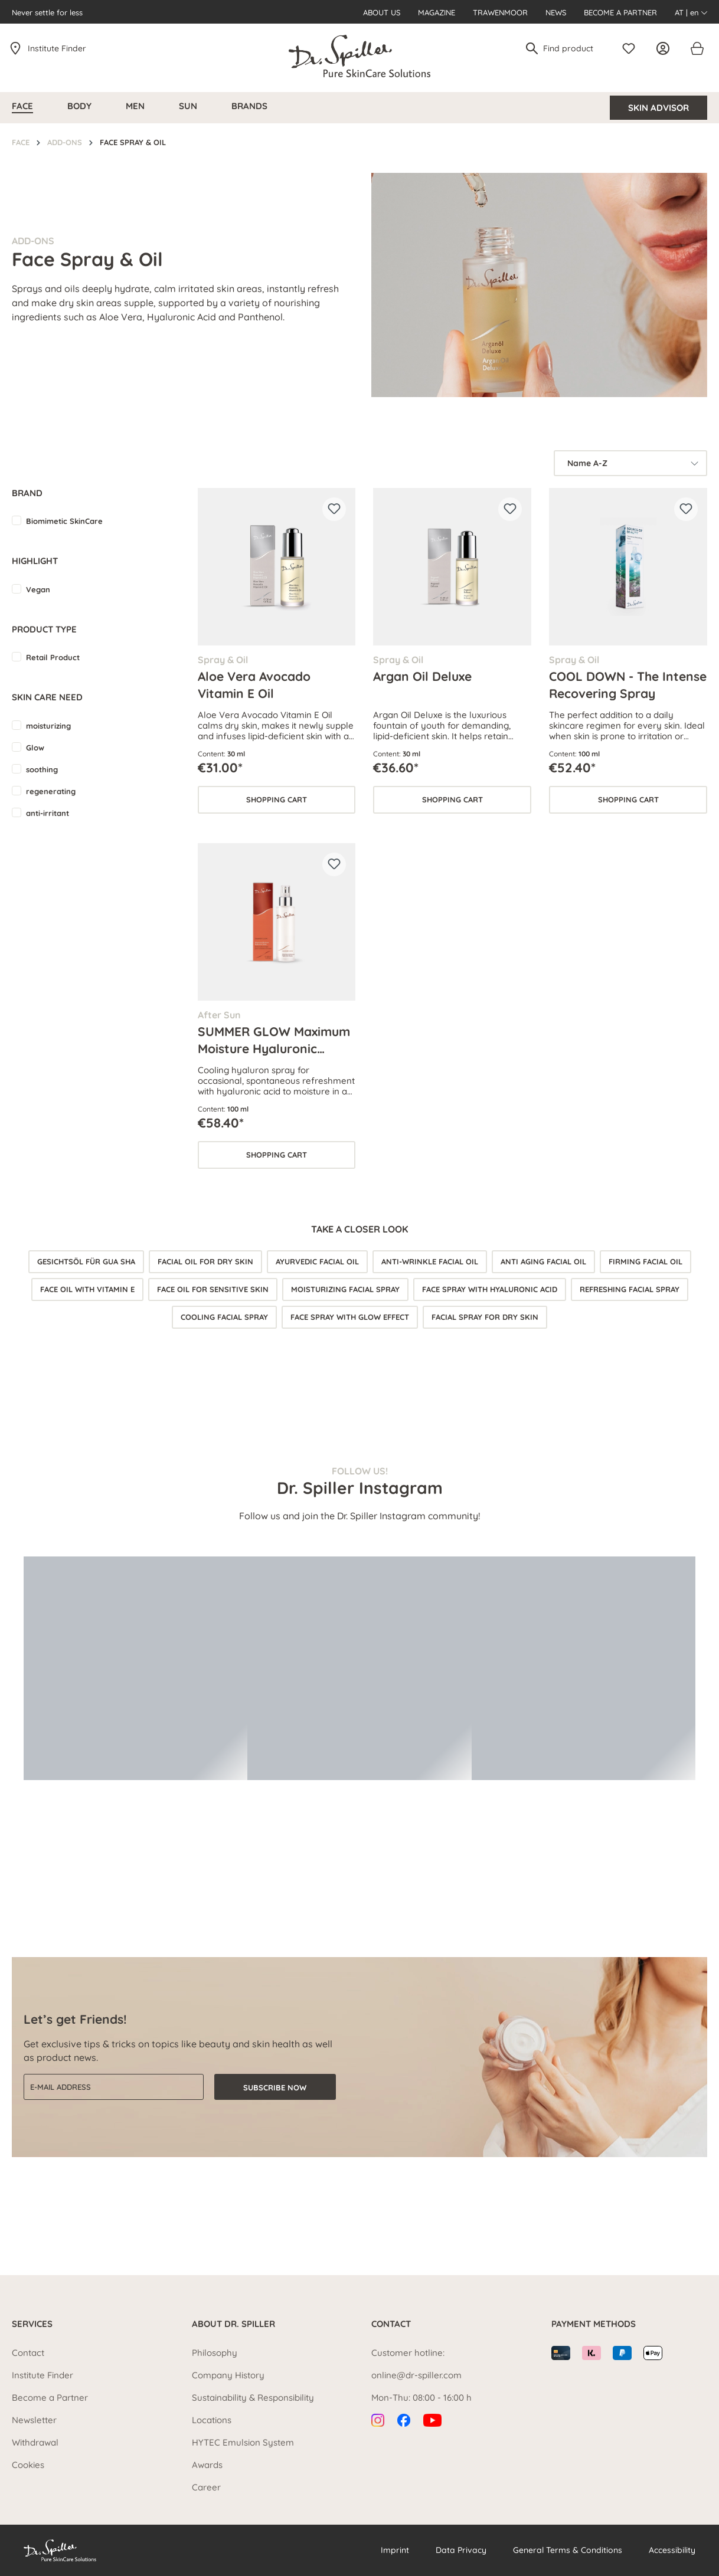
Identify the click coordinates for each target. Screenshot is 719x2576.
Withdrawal (35, 2442)
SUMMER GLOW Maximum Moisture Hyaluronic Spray (274, 1040)
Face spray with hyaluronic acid (489, 1289)
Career (206, 2487)
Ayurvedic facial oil (317, 1261)
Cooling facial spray (224, 1317)
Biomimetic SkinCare (64, 521)
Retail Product (53, 657)
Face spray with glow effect (349, 1317)
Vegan (38, 589)
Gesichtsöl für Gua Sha (86, 1261)
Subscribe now (274, 2087)
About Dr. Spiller (233, 2323)
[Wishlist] (632, 48)
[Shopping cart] (696, 48)
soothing (42, 769)
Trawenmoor (500, 12)
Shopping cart (276, 799)
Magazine (436, 12)
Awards (207, 2464)
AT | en (691, 12)
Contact (28, 2352)
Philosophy (214, 2352)
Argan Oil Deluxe (422, 676)
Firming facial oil (645, 1261)
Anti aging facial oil (543, 1261)
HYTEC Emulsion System (243, 2442)
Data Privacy (461, 2550)
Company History (228, 2375)
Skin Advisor (658, 107)
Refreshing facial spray (629, 1289)
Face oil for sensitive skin (213, 1289)
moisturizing (48, 725)
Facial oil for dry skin (205, 1261)
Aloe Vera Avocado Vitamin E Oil (254, 684)
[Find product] (573, 48)
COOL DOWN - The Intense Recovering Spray (628, 684)
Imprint (395, 2550)
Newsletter (34, 2420)
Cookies (28, 2464)
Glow (35, 747)
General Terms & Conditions (567, 2550)
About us (381, 12)
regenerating (51, 791)
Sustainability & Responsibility (253, 2397)
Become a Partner (620, 12)
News (555, 12)
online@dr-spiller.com (416, 2375)
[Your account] (666, 48)
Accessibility (672, 2550)
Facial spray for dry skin (485, 1317)
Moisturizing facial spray (345, 1289)
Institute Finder (57, 48)
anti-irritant (47, 813)
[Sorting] (630, 463)
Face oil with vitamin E (87, 1289)
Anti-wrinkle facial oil (429, 1261)
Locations (211, 2420)
